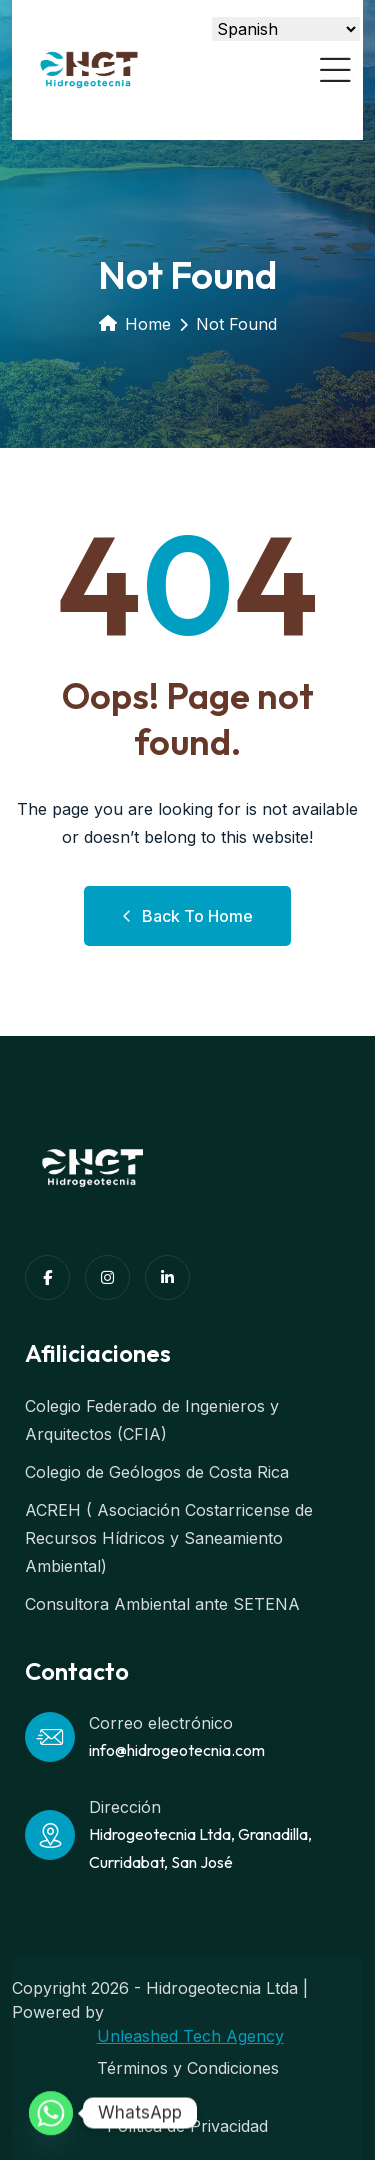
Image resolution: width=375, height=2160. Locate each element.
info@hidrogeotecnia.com (177, 1750)
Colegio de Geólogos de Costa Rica (157, 1472)
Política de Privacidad (187, 2126)
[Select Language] (286, 29)
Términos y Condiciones (188, 2068)
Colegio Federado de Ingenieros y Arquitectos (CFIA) (152, 1420)
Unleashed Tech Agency (190, 2036)
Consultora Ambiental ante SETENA (162, 1604)
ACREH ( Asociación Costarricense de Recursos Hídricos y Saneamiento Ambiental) (169, 1538)
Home (135, 324)
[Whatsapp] (51, 2113)
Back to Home (187, 916)
